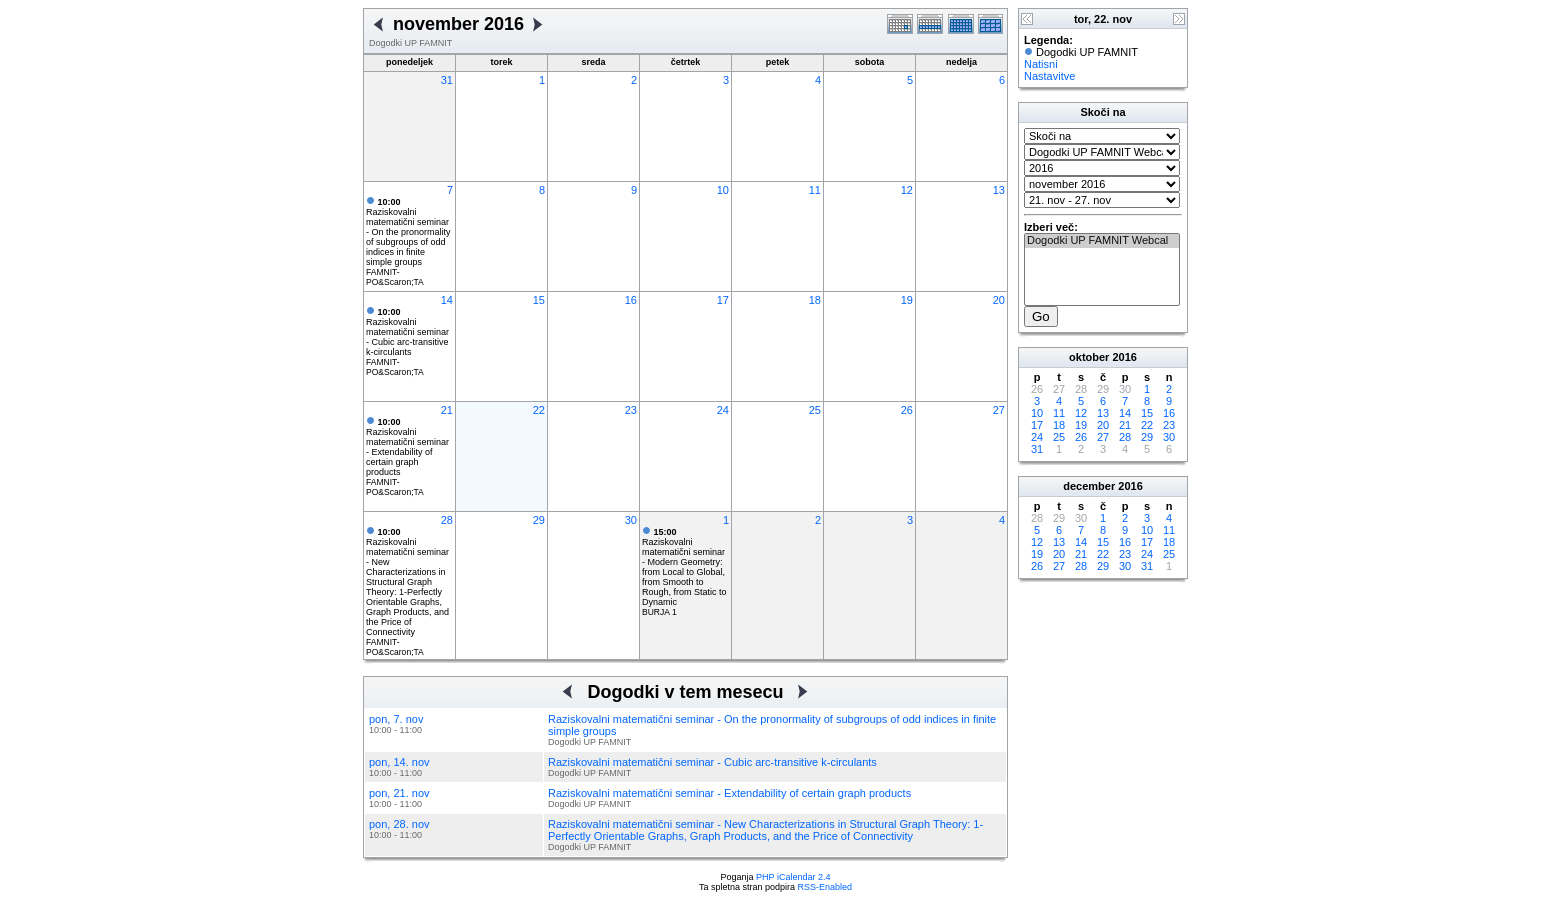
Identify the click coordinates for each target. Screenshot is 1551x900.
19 (907, 300)
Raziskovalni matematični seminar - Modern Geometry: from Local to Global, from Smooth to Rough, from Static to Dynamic (684, 567)
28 (447, 520)
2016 (1124, 357)
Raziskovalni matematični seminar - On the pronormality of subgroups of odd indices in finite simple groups (408, 232)
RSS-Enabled (825, 887)
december (1089, 486)
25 (815, 410)
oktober (1089, 357)
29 (539, 520)
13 (999, 190)
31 (447, 80)
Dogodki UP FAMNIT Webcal (1102, 241)
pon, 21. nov (399, 793)
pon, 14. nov (399, 762)
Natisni (1041, 64)
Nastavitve (1049, 76)
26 (907, 410)
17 (723, 300)
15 (539, 300)
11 (815, 190)
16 (631, 300)
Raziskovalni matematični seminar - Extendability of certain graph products (407, 447)
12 (907, 190)
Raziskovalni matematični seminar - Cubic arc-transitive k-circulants (407, 332)
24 (723, 410)
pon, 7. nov (396, 719)
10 (723, 190)
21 (447, 410)
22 (539, 410)
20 (999, 300)
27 (999, 410)
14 (447, 300)
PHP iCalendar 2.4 (793, 877)
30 (631, 520)
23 (631, 410)
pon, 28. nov (399, 824)
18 (815, 300)
